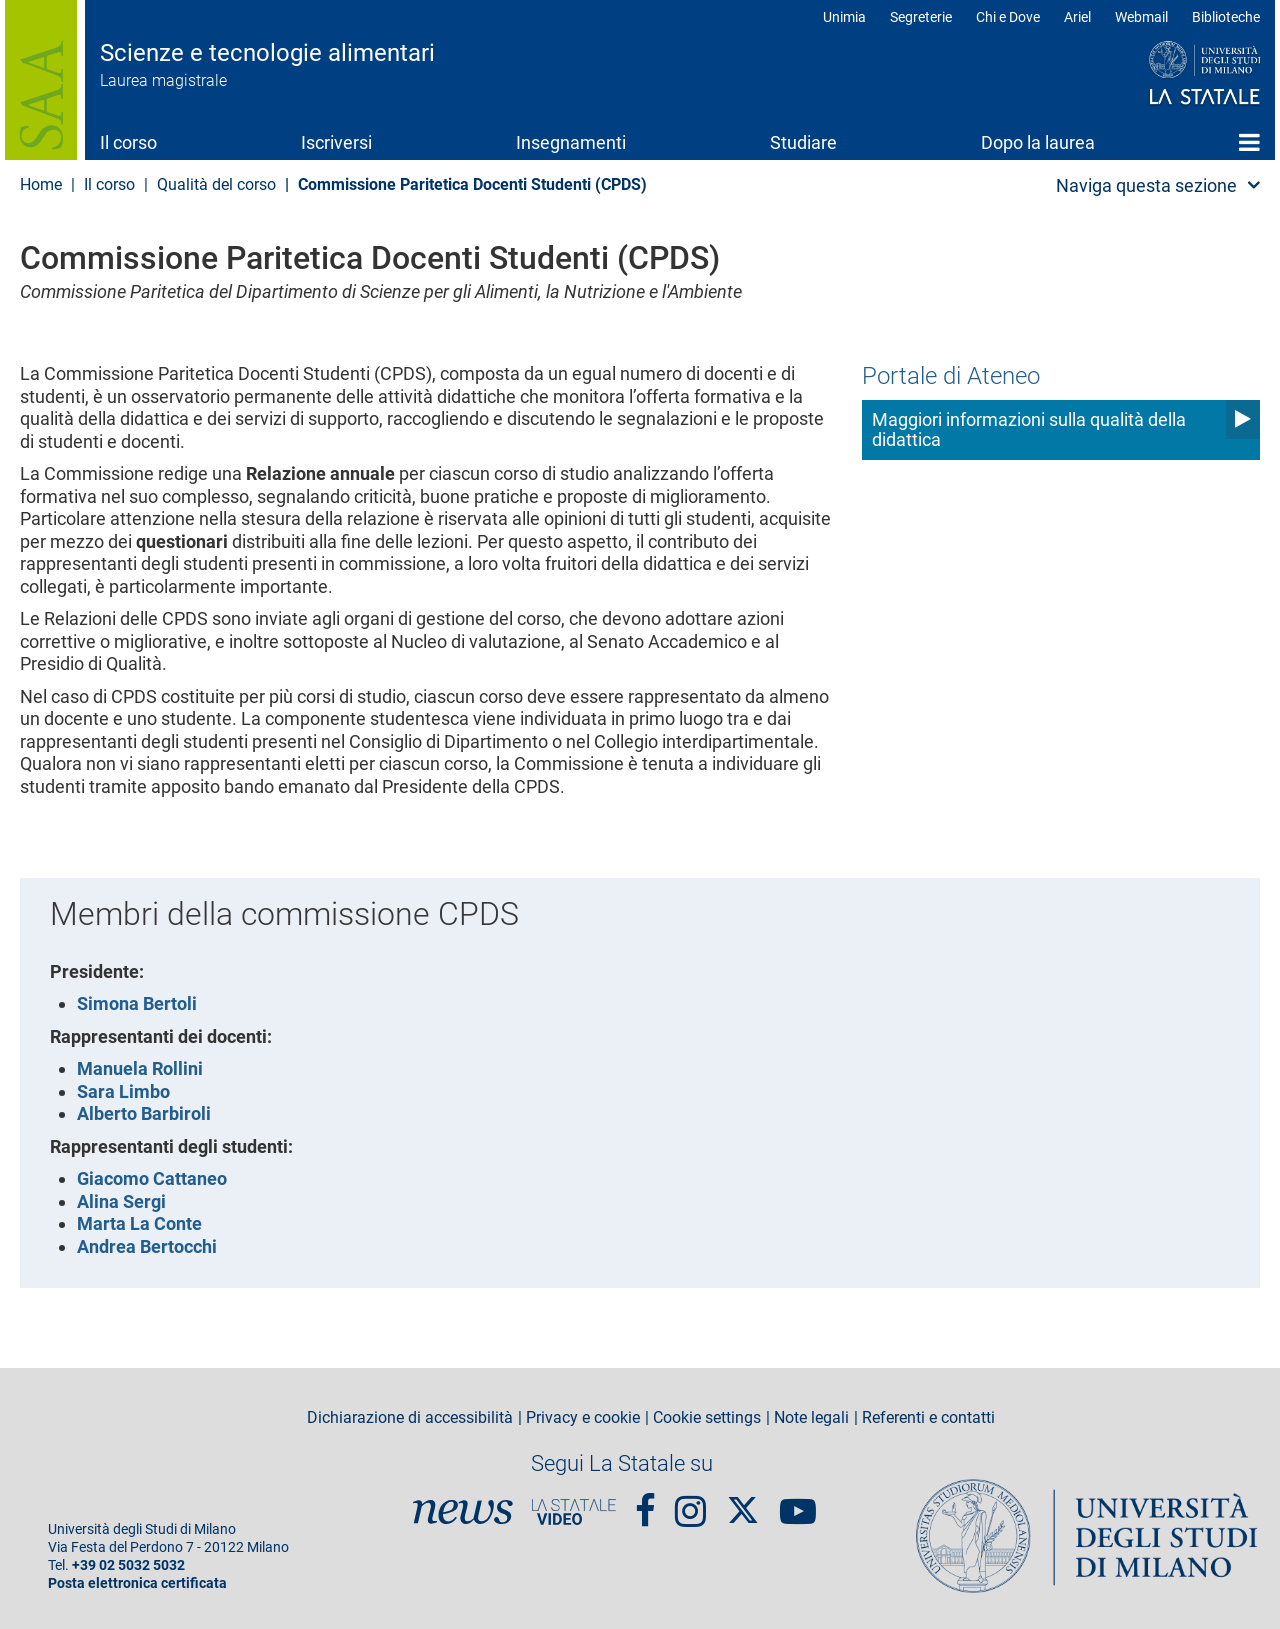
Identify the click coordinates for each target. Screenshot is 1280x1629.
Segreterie (921, 17)
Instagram (690, 1502)
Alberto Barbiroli (144, 1113)
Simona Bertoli (137, 1003)
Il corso (128, 142)
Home (1249, 142)
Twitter (743, 1501)
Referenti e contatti (928, 1418)
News (463, 1512)
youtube (798, 1502)
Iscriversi (336, 142)
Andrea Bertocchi (147, 1246)
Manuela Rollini (140, 1068)
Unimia (844, 17)
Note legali (811, 1418)
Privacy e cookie (583, 1418)
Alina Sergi (121, 1201)
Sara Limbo (123, 1091)
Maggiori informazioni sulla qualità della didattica (1029, 429)
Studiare (803, 142)
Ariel (1077, 17)
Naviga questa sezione (1146, 185)
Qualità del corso (216, 184)
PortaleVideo (574, 1512)
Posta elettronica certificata (137, 1583)
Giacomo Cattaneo (152, 1178)
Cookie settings (707, 1418)
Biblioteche (1226, 17)
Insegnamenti (571, 142)
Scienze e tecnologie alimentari (267, 53)
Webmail (1141, 17)
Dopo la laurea (1038, 142)
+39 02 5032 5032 (128, 1565)
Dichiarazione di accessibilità (410, 1418)
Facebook (645, 1502)
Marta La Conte (139, 1223)
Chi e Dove (1008, 17)
